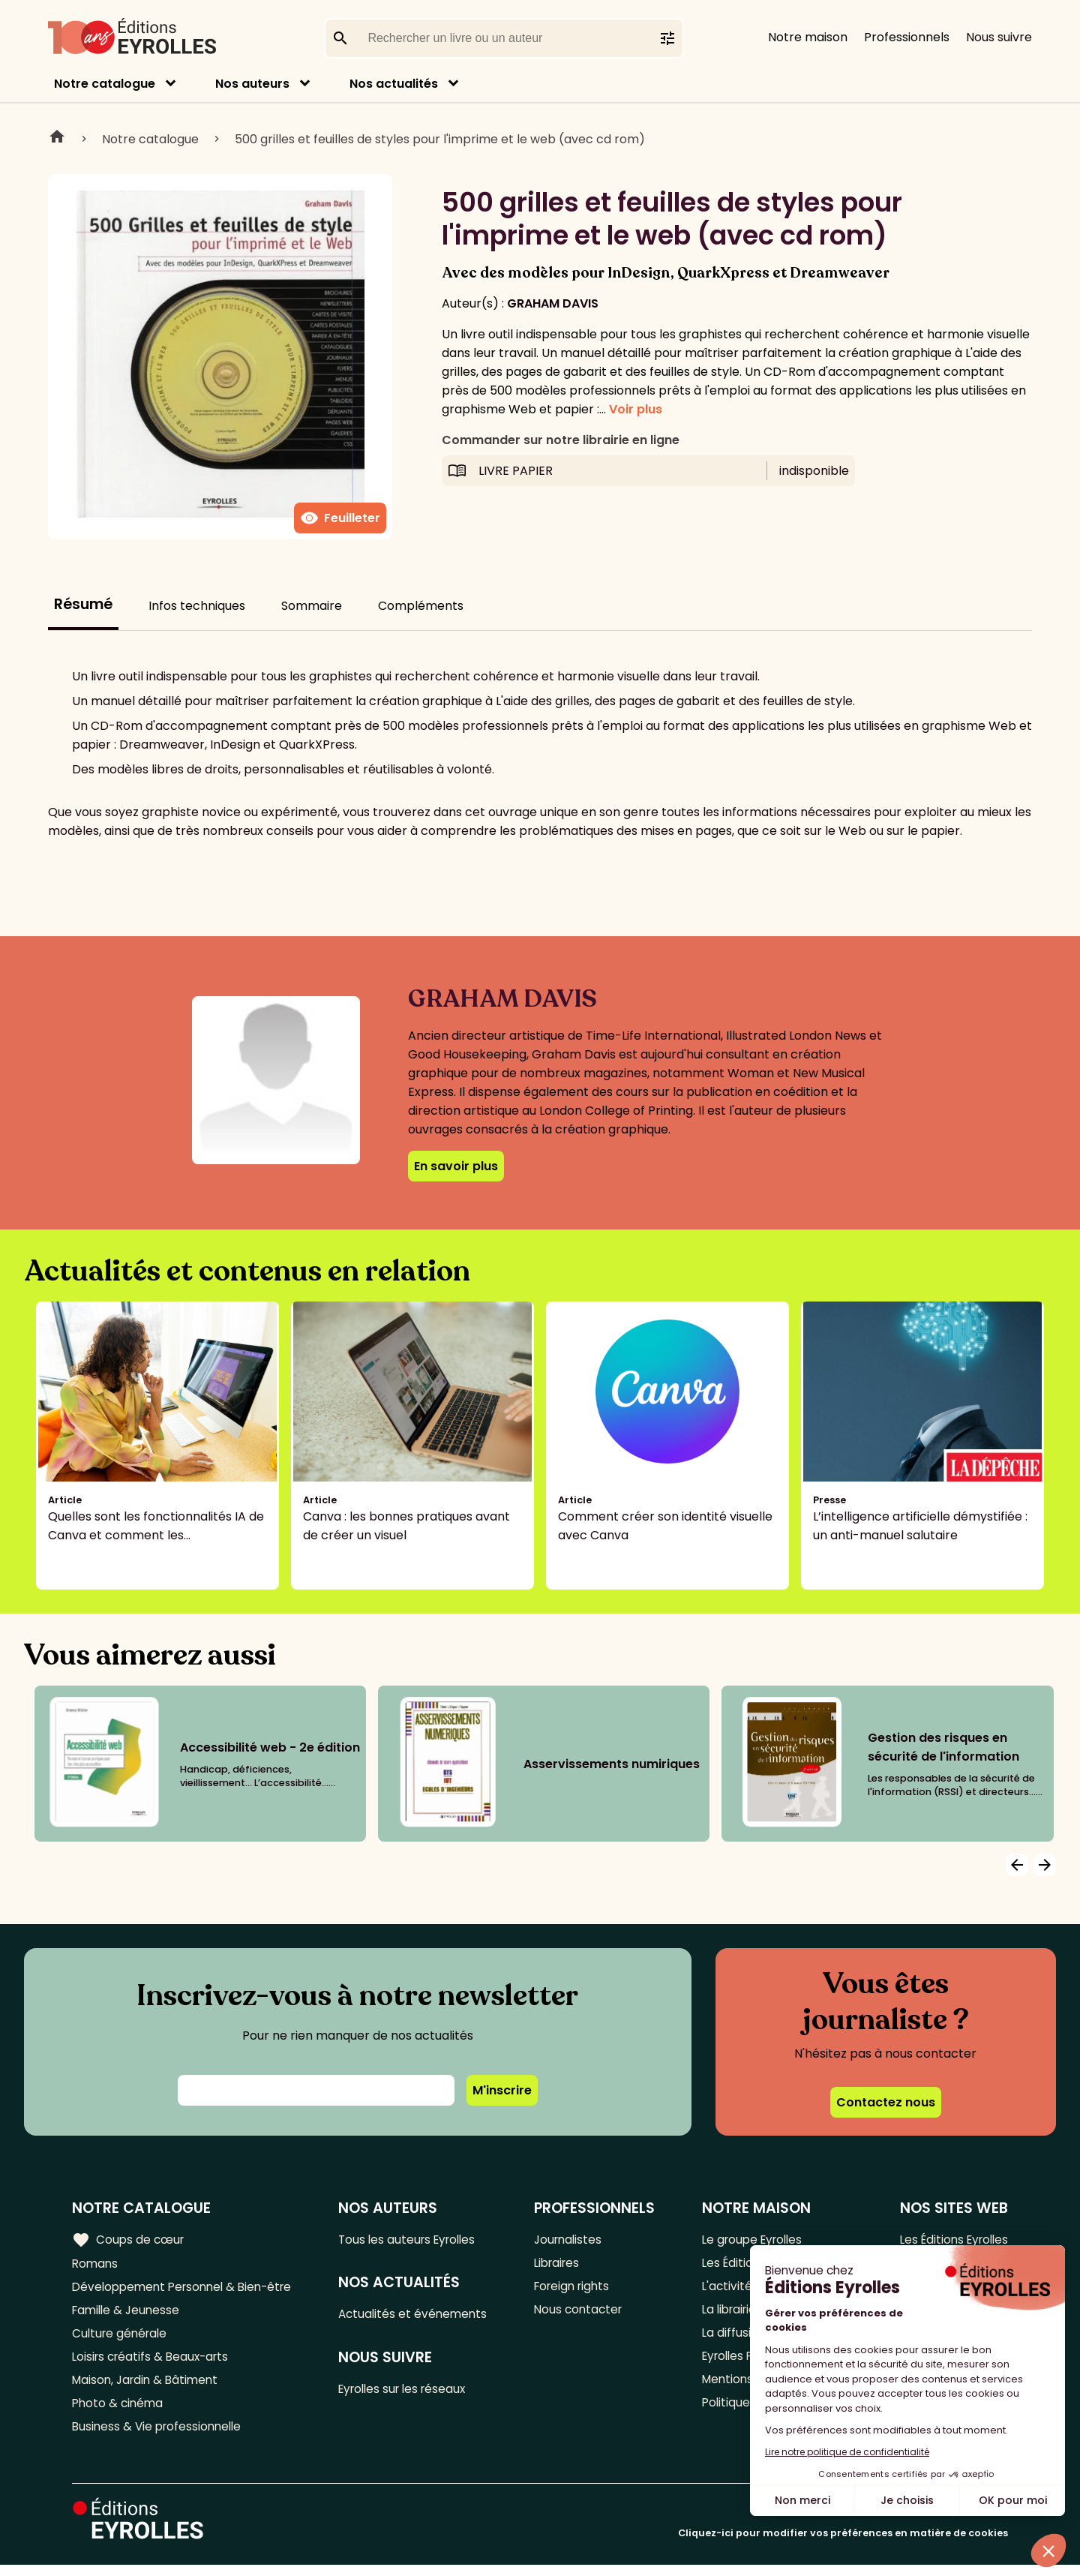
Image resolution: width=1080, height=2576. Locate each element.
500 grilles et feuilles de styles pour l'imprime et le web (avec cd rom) (440, 139)
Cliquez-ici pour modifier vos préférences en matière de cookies (843, 2544)
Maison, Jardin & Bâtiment (148, 2387)
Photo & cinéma (119, 2412)
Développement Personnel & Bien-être (188, 2288)
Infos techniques (196, 605)
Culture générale (122, 2337)
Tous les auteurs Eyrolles (416, 2238)
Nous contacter (583, 2313)
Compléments (421, 605)
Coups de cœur (129, 2239)
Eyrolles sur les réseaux (411, 2391)
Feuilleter (340, 518)
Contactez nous (885, 2102)
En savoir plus (456, 1166)
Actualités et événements (420, 2315)
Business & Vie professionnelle (160, 2436)
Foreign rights (577, 2288)
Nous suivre (999, 37)
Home (57, 139)
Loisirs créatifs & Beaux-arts (154, 2362)
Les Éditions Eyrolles (950, 2238)
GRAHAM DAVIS (552, 303)
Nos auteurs (252, 83)
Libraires (561, 2263)
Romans (96, 2263)
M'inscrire (502, 2090)
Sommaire (311, 605)
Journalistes (572, 2238)
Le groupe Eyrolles (751, 2238)
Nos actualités (394, 83)
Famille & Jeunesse (128, 2313)
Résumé (83, 604)
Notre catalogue (104, 83)
